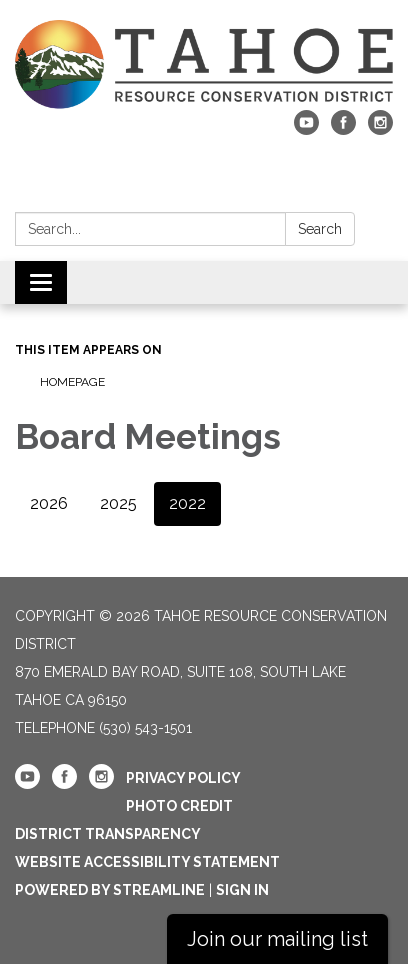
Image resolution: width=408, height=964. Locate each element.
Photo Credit (179, 806)
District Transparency (108, 834)
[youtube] (306, 129)
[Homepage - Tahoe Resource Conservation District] (204, 65)
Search (320, 229)
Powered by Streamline (110, 890)
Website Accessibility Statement (147, 862)
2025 (118, 503)
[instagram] (380, 129)
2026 (49, 503)
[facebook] (343, 129)
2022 (187, 503)
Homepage (72, 382)
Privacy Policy (183, 778)
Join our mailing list (277, 939)
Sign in (242, 890)
